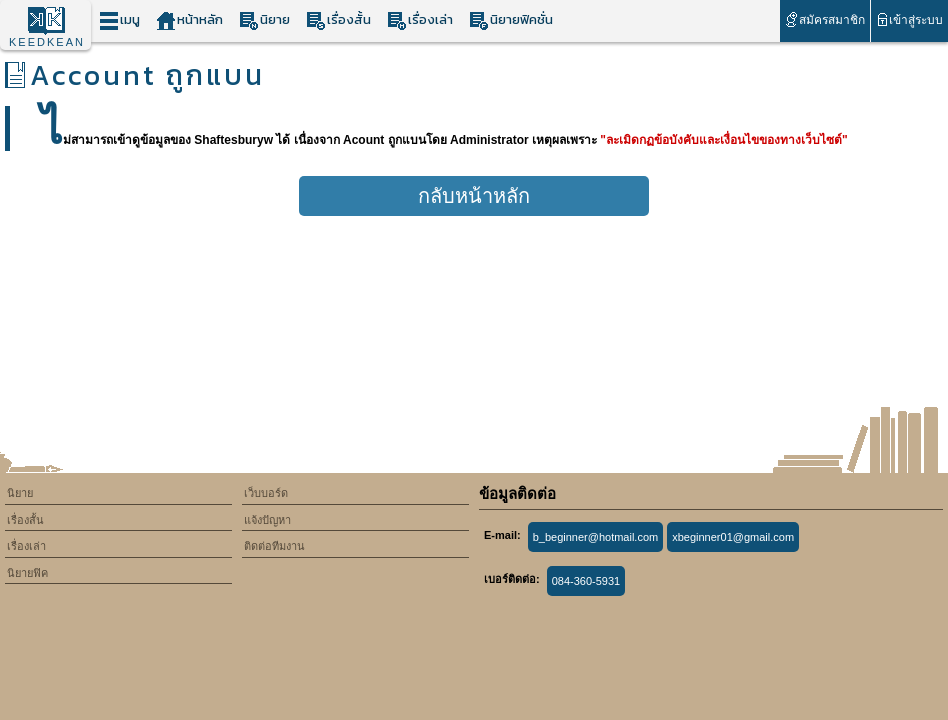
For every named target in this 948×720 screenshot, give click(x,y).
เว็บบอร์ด (266, 493)
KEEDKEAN (47, 42)
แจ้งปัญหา (267, 520)
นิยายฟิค (27, 573)
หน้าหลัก (189, 20)
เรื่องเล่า (420, 20)
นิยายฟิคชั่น (511, 20)
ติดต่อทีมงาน (274, 546)
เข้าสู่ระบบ (909, 19)
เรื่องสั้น (338, 20)
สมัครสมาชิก (824, 19)
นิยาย (264, 20)
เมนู (119, 20)
